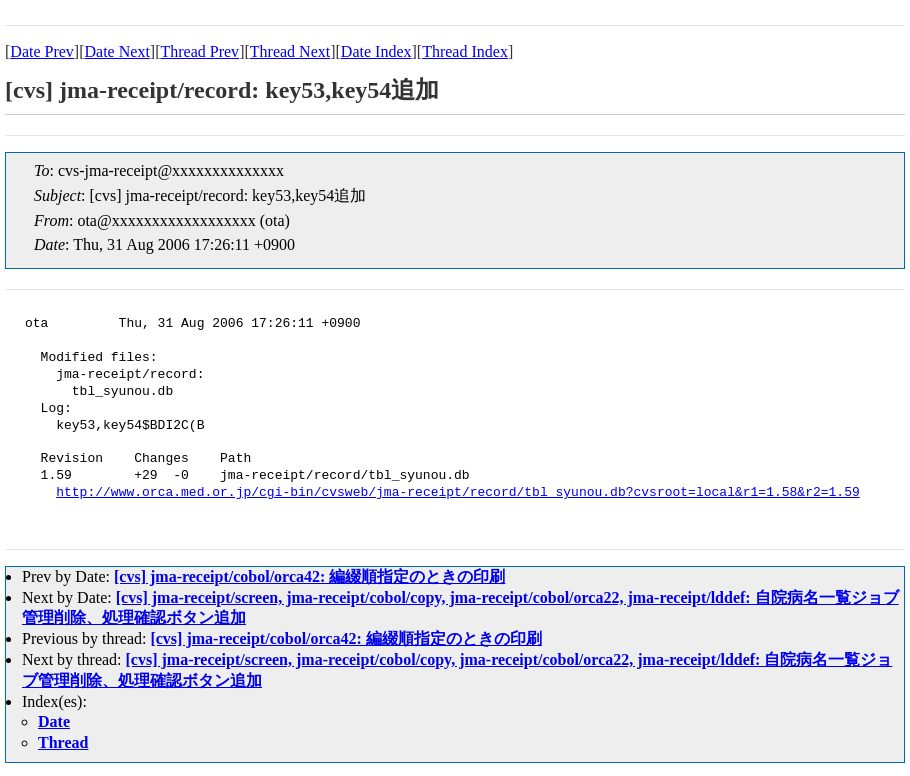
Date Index (376, 51)
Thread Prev (199, 51)
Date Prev (42, 51)
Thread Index (465, 51)
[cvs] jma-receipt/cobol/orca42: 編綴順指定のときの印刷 (309, 576)
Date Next (117, 51)
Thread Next (290, 51)
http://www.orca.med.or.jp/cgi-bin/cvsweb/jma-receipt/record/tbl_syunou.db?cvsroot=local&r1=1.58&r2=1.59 (457, 493)
